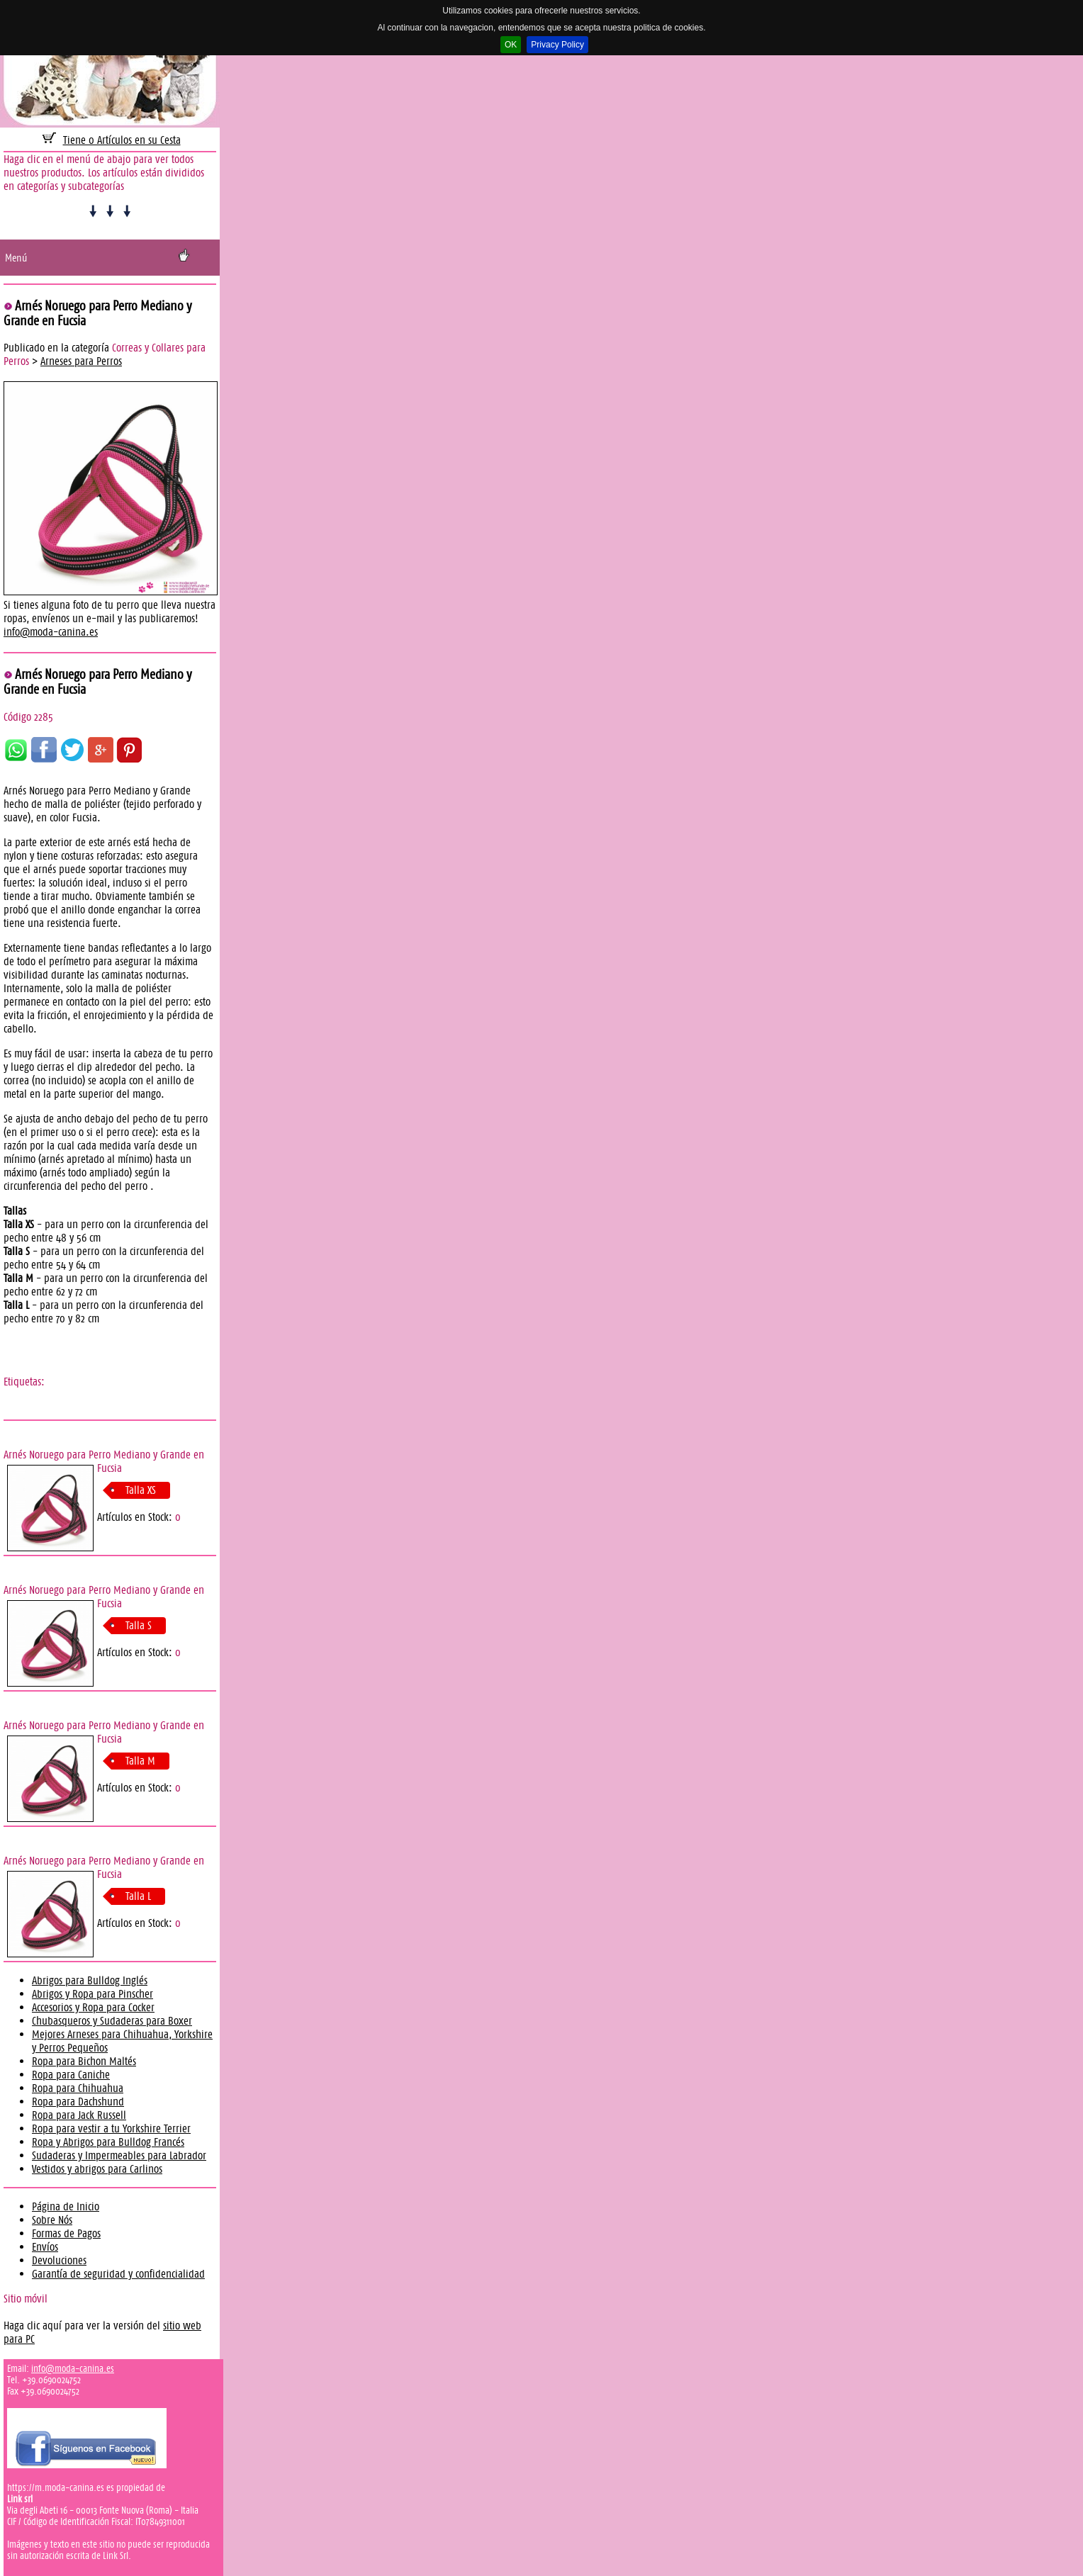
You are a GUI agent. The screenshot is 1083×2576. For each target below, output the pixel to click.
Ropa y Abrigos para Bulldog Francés (108, 2142)
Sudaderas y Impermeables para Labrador (119, 2155)
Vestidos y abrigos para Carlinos (97, 2169)
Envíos (45, 2247)
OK (511, 45)
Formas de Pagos (66, 2233)
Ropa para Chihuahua (77, 2088)
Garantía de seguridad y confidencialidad (118, 2273)
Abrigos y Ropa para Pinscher (92, 1994)
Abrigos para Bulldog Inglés (89, 1980)
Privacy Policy (557, 45)
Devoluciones (59, 2260)
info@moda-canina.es (51, 632)
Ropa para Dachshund (78, 2101)
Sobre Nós (52, 2220)
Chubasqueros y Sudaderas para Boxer (112, 2020)
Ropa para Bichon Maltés (84, 2061)
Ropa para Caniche (71, 2074)
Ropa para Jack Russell (79, 2115)
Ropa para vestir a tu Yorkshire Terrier (111, 2128)
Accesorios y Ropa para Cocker (93, 2007)
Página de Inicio (65, 2206)
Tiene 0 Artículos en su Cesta (122, 140)
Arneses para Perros (81, 361)
